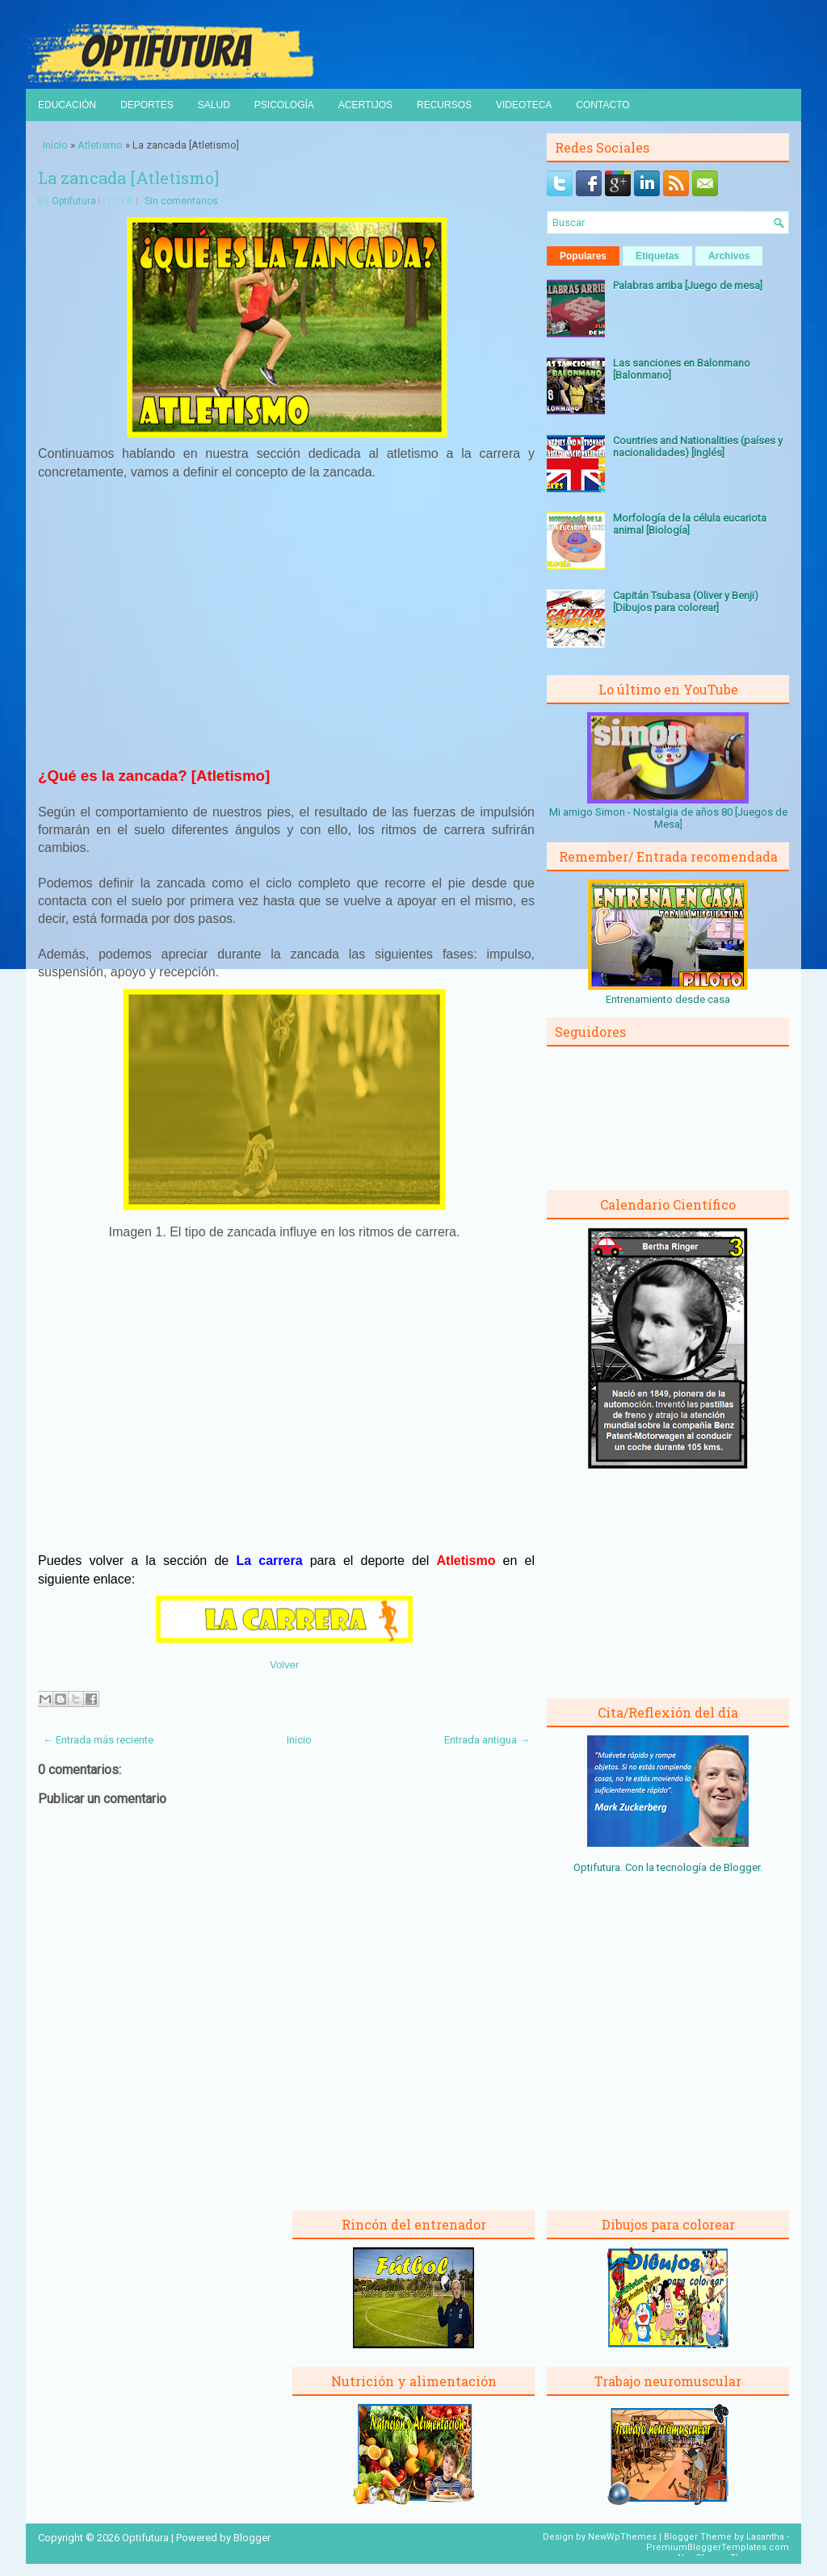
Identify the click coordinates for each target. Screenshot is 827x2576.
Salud (214, 105)
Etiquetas (657, 256)
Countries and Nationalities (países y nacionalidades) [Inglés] (698, 446)
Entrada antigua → (487, 1740)
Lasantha (765, 2537)
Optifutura (74, 201)
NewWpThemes (622, 2537)
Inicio (55, 145)
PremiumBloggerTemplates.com (717, 2547)
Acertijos (365, 105)
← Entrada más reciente (98, 1740)
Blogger (742, 1867)
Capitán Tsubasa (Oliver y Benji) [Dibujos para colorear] (685, 601)
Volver (284, 1665)
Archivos (728, 256)
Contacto (602, 105)
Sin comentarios (181, 201)
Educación (67, 105)
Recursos (444, 105)
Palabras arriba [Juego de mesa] (687, 285)
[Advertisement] (286, 631)
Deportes (147, 105)
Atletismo (100, 145)
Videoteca (524, 105)
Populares (583, 256)
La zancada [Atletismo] (128, 178)
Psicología (284, 105)
